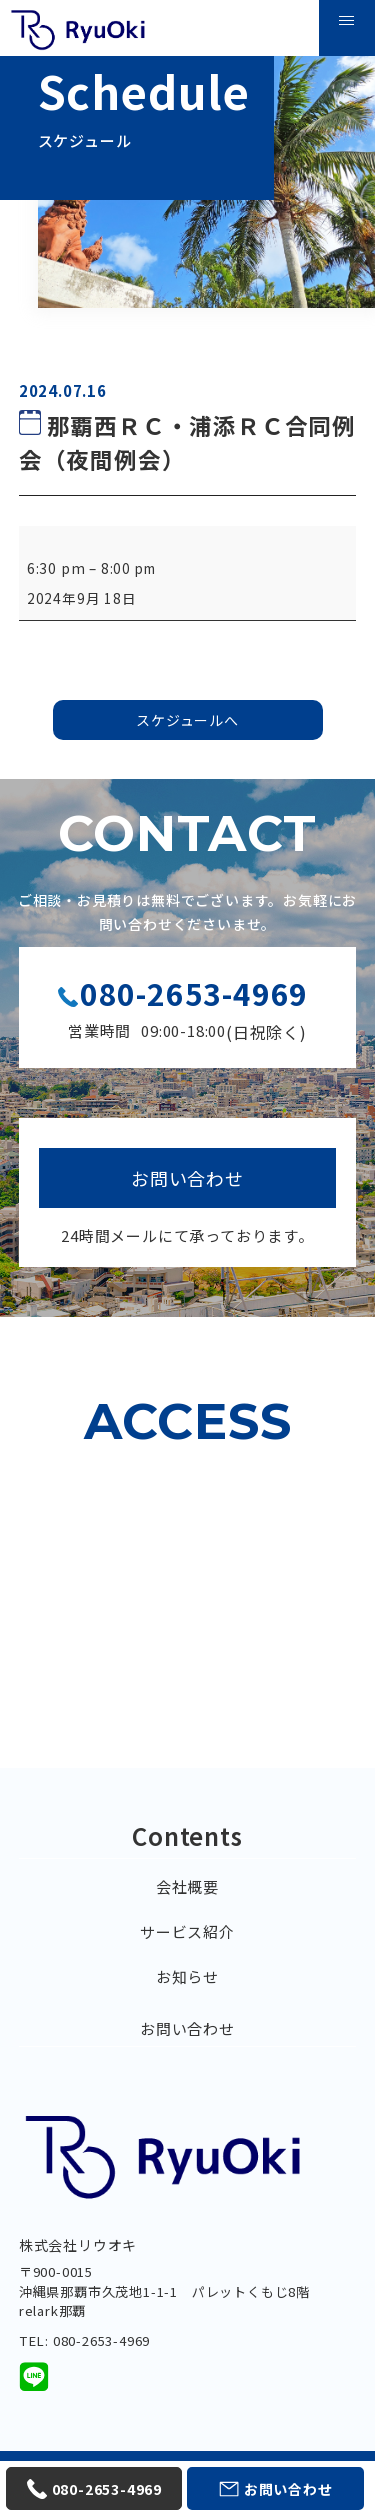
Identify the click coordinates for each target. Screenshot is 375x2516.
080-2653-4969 (194, 993)
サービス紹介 (187, 1931)
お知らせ (187, 1976)
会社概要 (187, 1886)
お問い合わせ (187, 2028)
